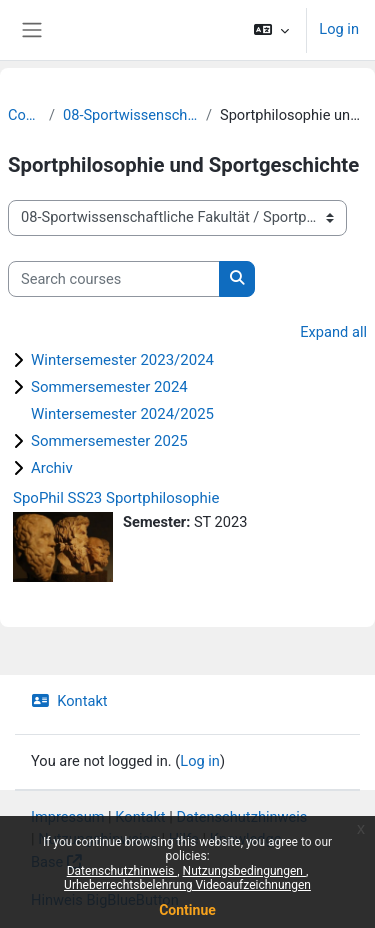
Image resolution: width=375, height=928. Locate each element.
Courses (24, 115)
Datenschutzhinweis (122, 871)
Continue (187, 910)
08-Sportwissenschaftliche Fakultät (130, 115)
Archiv (52, 468)
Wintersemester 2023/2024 (122, 360)
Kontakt (69, 701)
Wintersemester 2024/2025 (122, 414)
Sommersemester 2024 (109, 387)
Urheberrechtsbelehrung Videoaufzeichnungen (187, 885)
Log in (339, 29)
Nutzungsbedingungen (244, 871)
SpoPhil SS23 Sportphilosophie (116, 498)
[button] (271, 30)
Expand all (333, 332)
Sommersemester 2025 (109, 441)
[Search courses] (114, 279)
